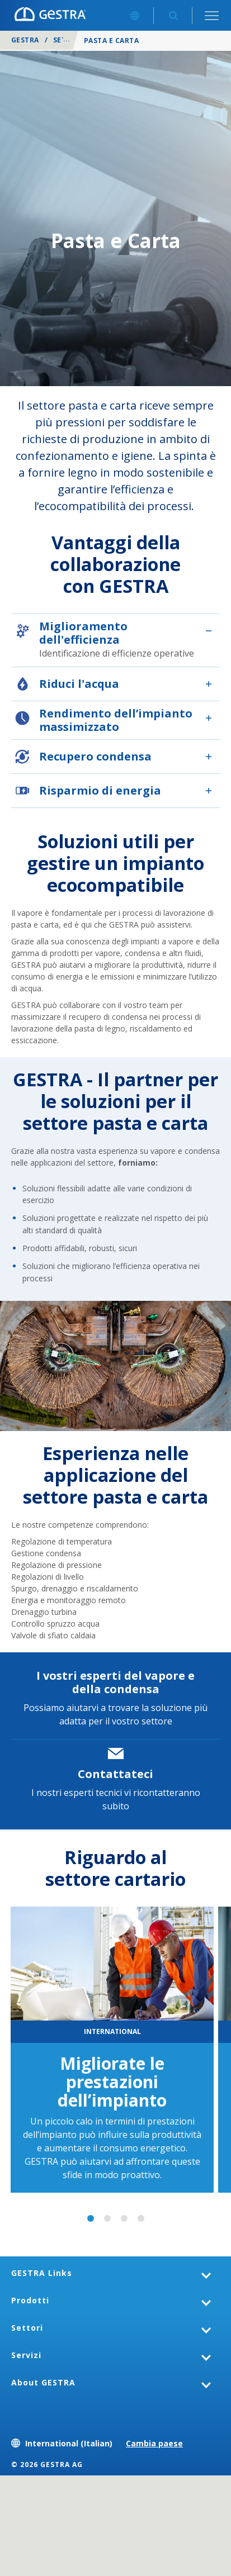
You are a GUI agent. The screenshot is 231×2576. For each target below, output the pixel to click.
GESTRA (25, 40)
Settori (68, 40)
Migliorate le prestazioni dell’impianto (112, 2082)
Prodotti (30, 2300)
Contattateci (115, 1773)
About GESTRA (43, 2382)
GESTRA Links (41, 2273)
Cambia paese (154, 2443)
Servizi (26, 2355)
